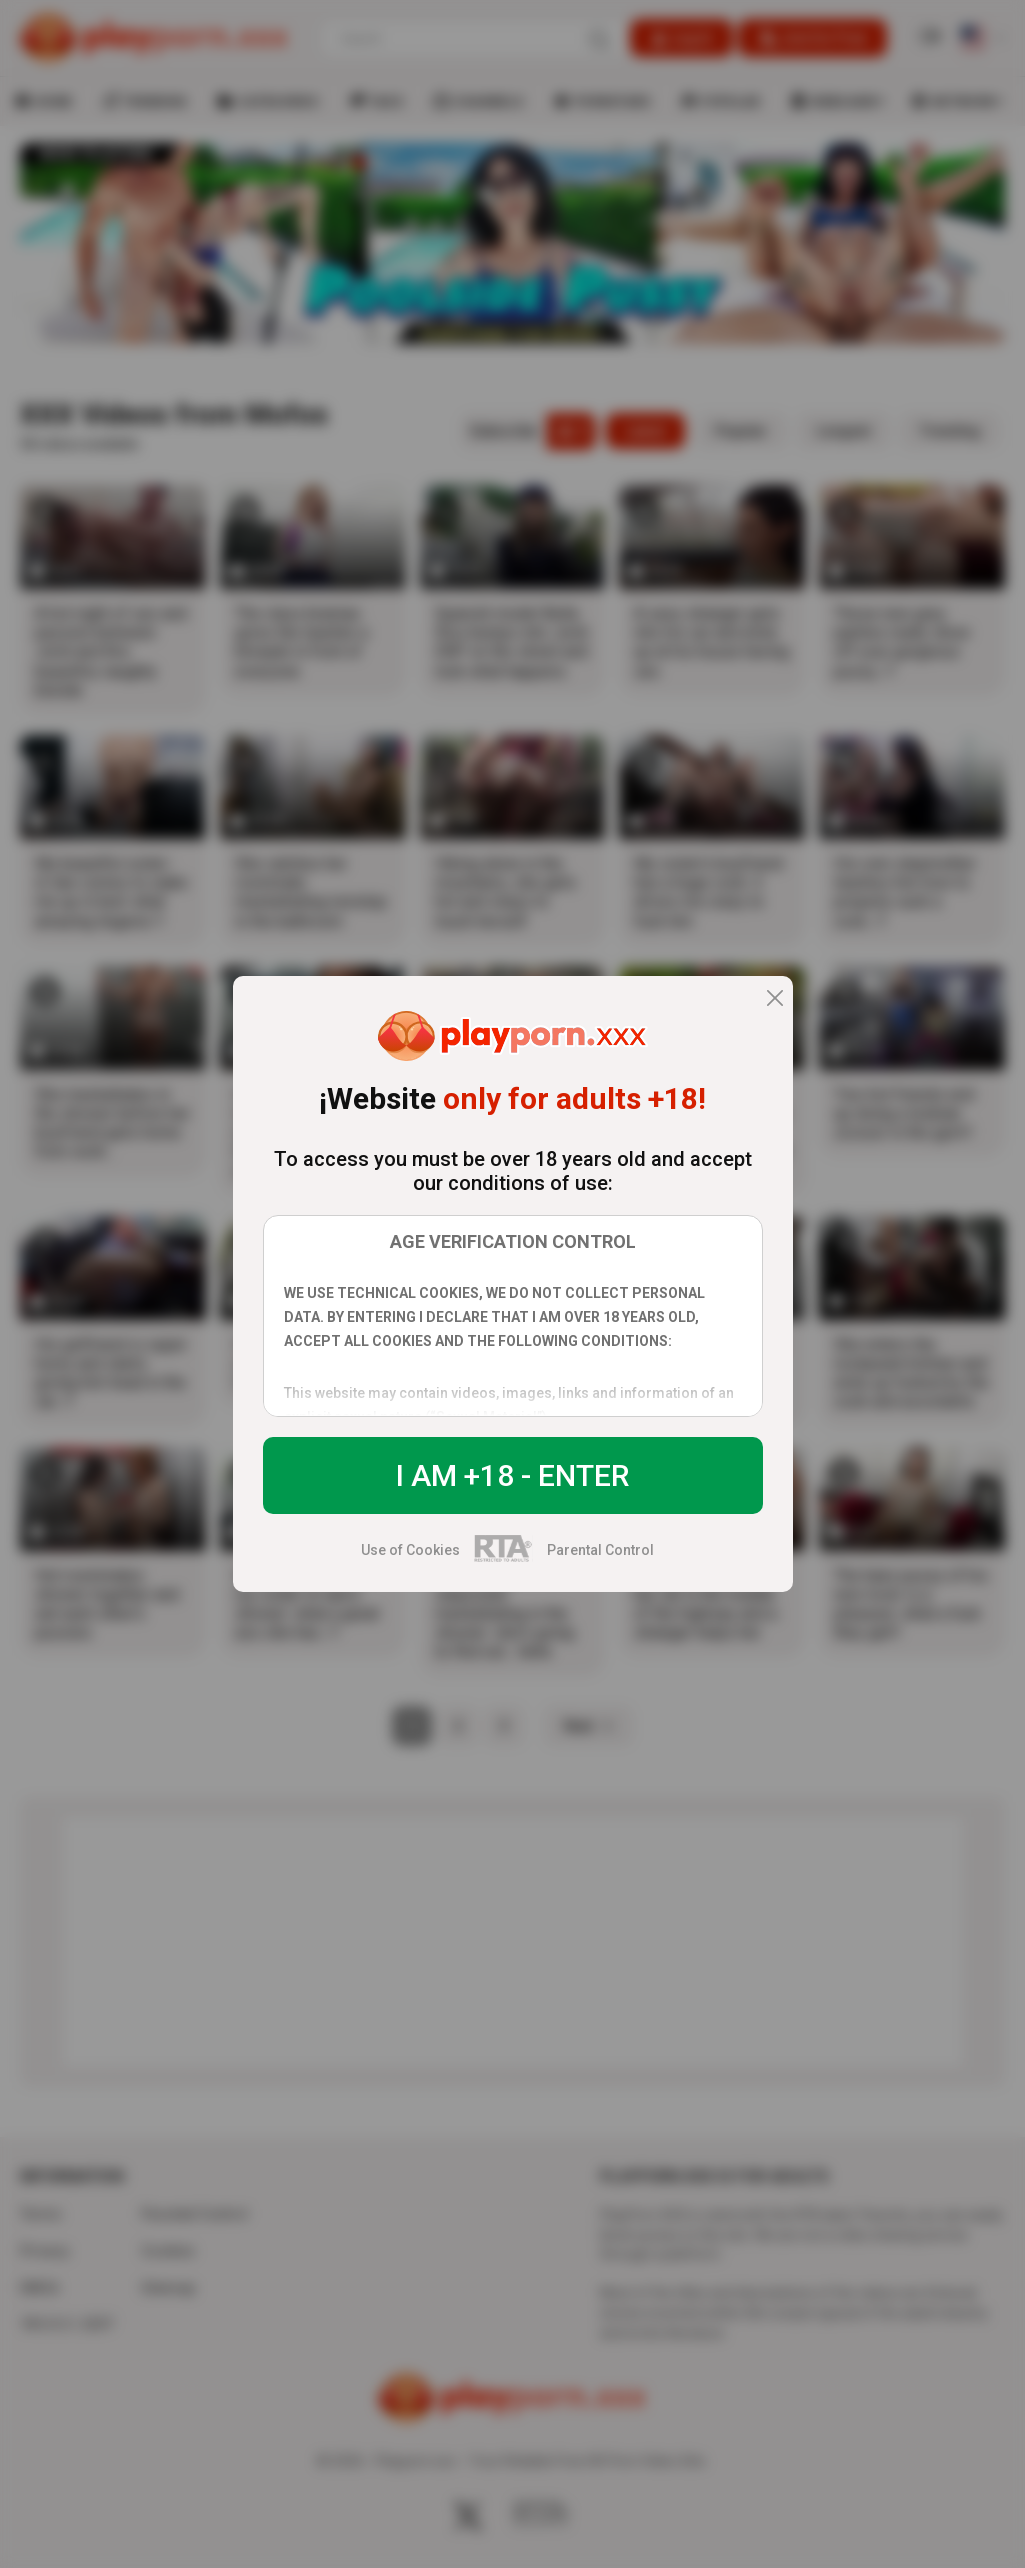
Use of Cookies (410, 1550)
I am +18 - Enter (512, 1475)
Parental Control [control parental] (600, 1550)
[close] (775, 999)
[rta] (503, 1559)
